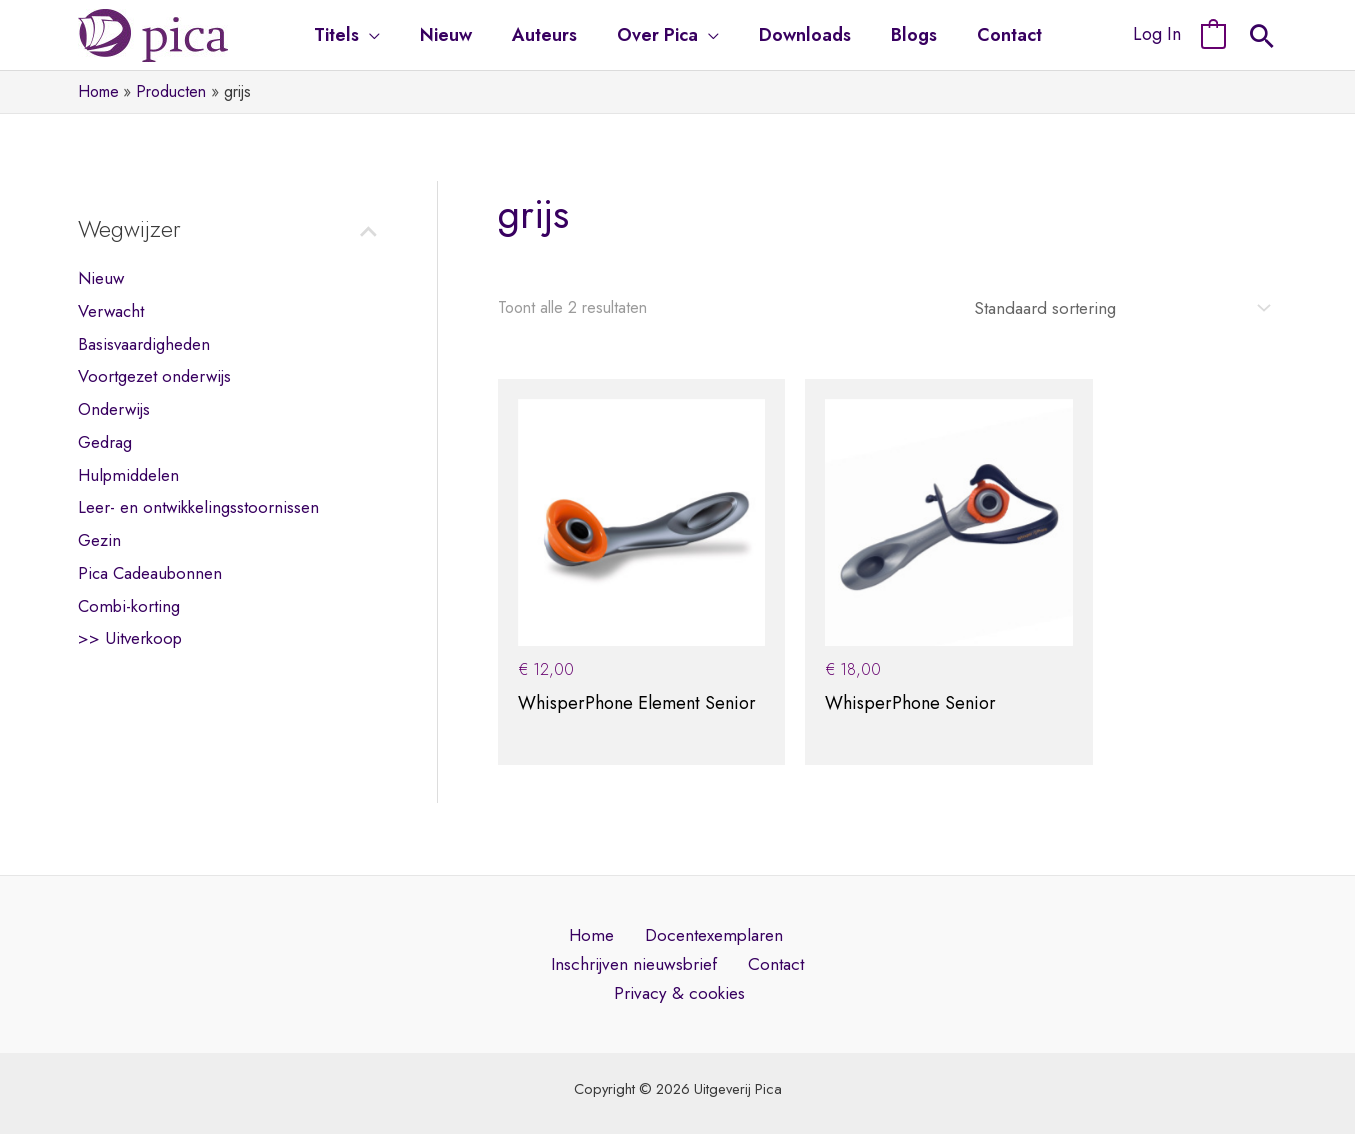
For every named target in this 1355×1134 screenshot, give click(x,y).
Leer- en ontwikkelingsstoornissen (198, 507)
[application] (381, 35)
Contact (774, 923)
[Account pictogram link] (1157, 35)
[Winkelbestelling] (1108, 306)
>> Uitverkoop (130, 637)
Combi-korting (129, 604)
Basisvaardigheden (144, 343)
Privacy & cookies (681, 953)
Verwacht (111, 311)
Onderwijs (114, 409)
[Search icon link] (1262, 39)
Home (590, 892)
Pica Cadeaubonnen (150, 572)
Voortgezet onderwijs (154, 376)
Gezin (99, 539)
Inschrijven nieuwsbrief (638, 923)
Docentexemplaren (706, 892)
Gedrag (105, 441)
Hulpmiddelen (128, 474)
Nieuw (101, 278)
